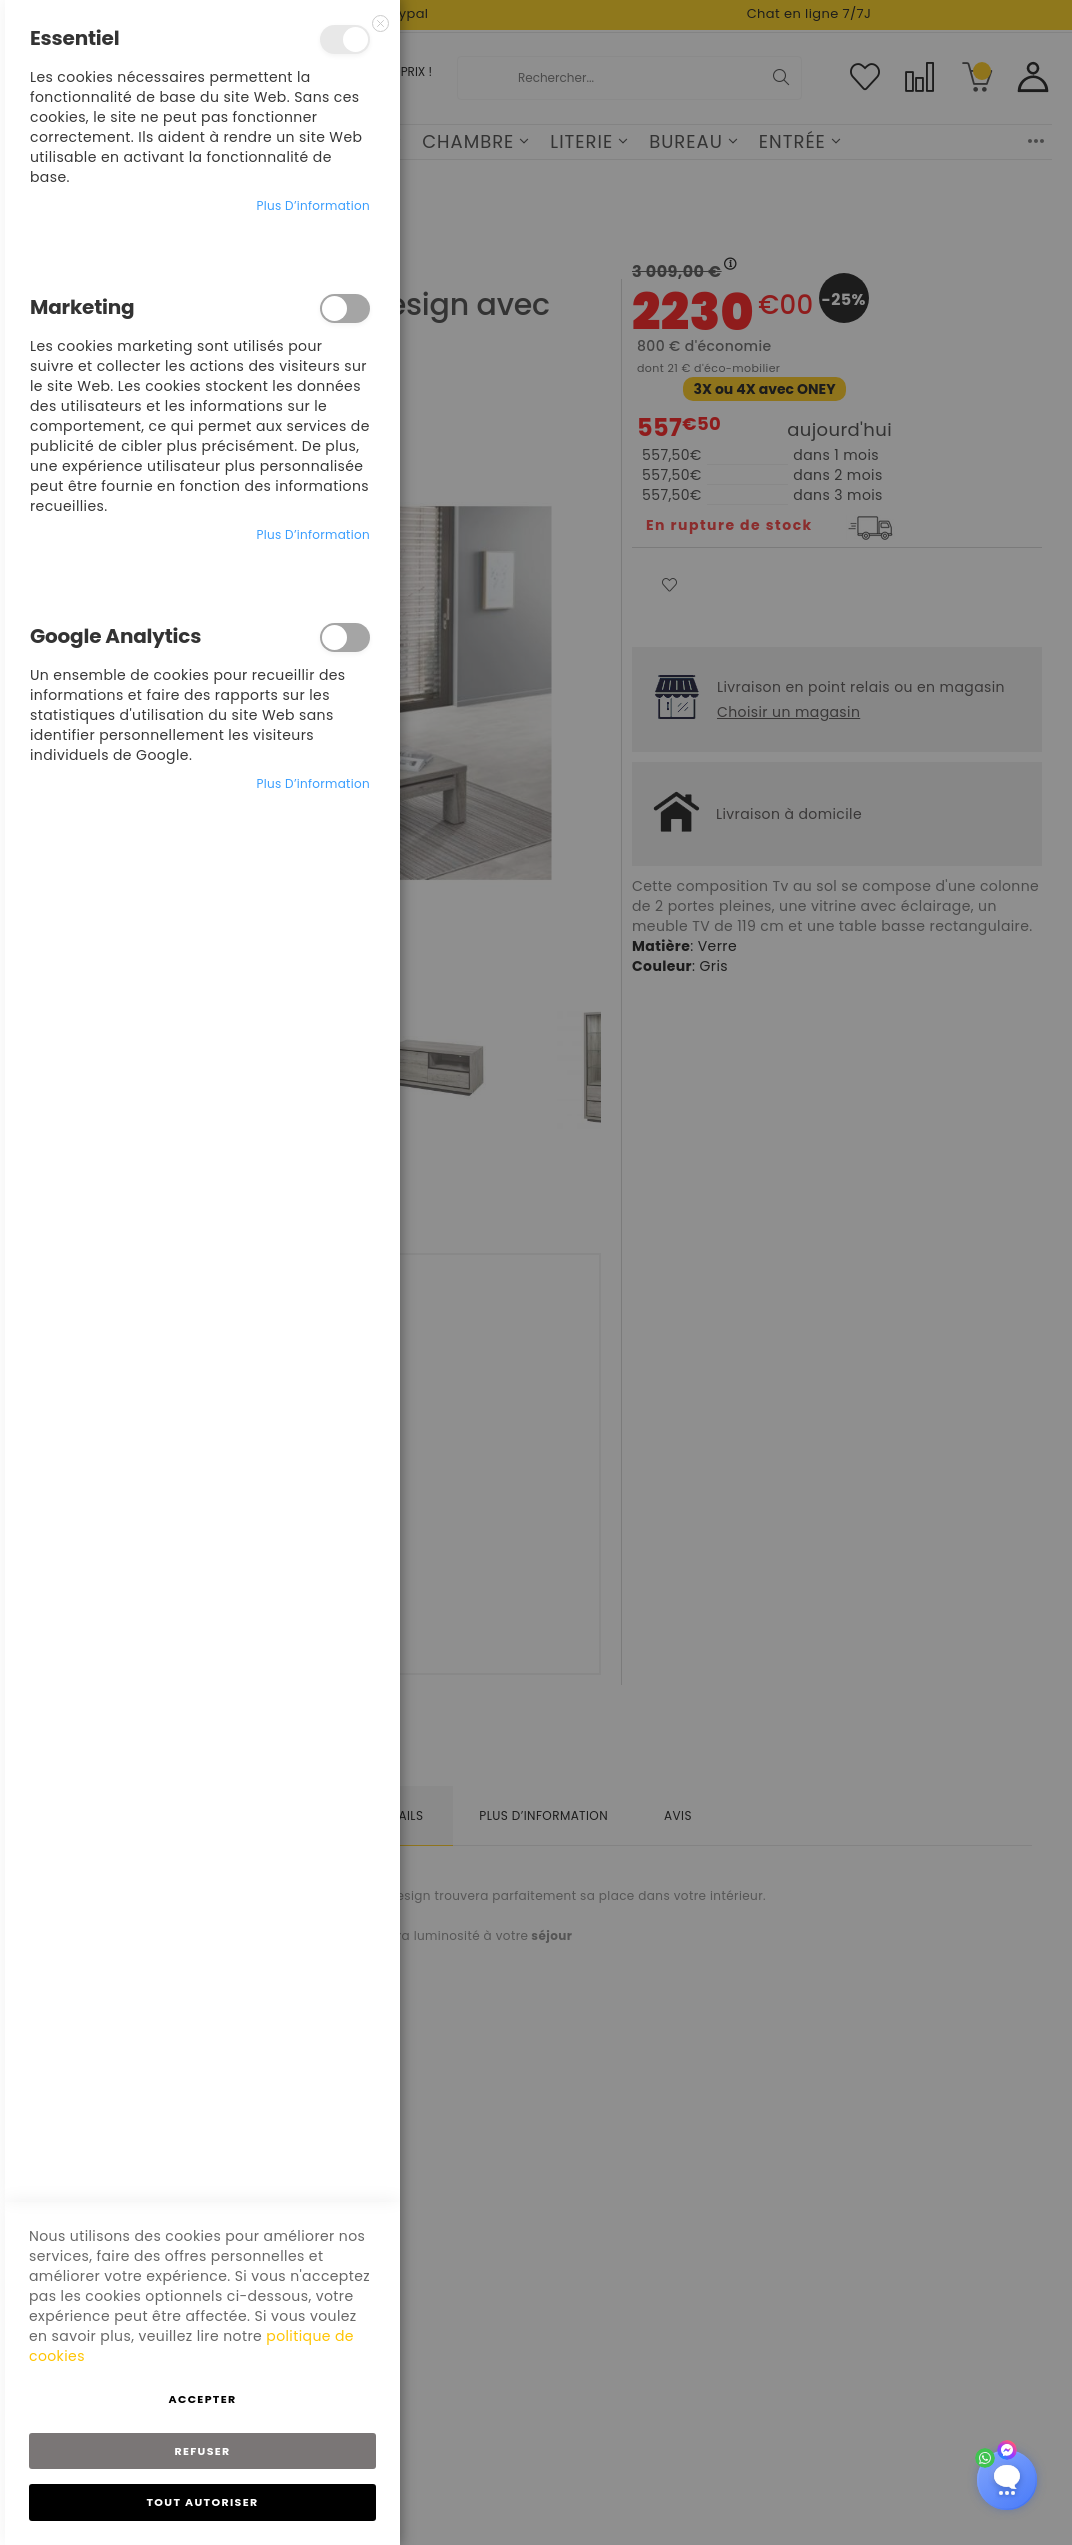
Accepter (202, 2399)
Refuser (202, 2451)
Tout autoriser (203, 2502)
